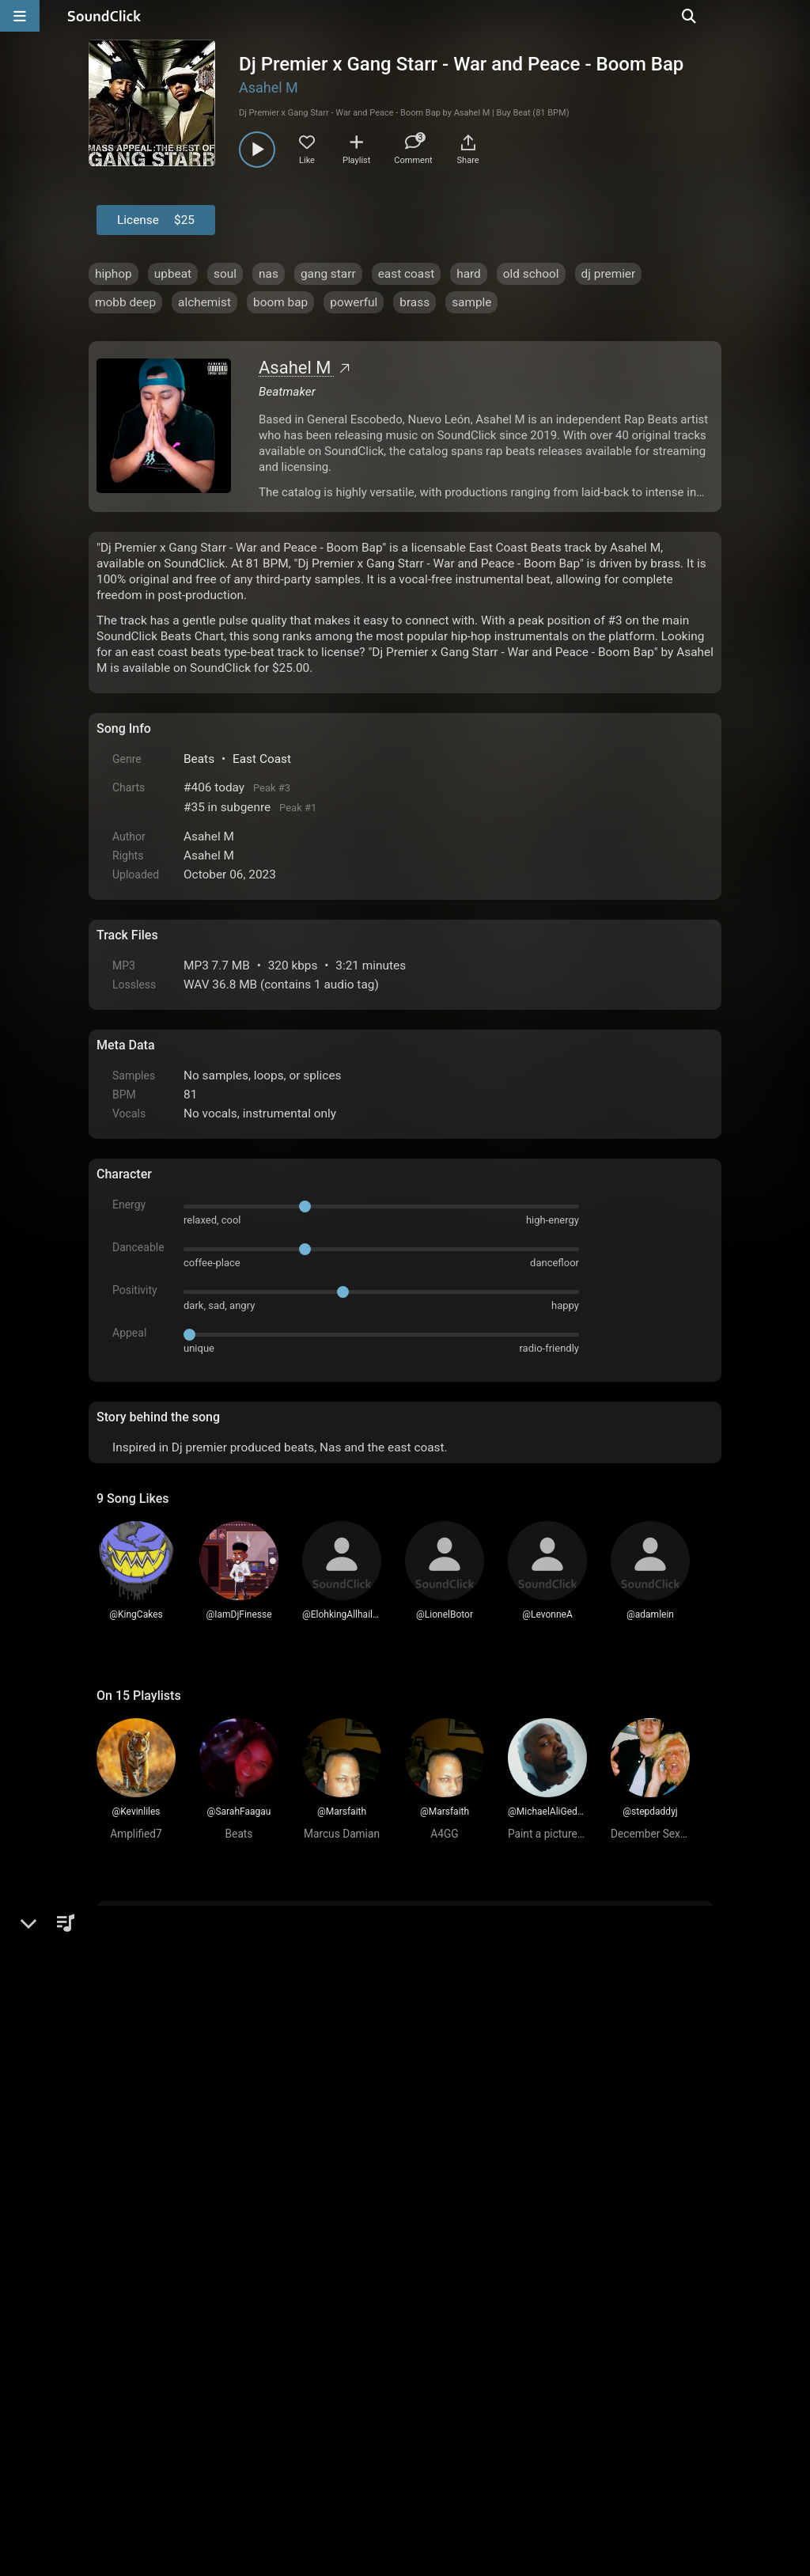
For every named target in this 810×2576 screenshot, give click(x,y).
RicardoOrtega (189, 2012)
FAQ (163, 2396)
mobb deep (125, 302)
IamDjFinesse (186, 2201)
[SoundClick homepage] (104, 15)
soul (225, 274)
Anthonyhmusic (192, 2080)
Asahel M (268, 87)
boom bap (280, 302)
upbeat (172, 274)
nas (268, 274)
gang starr (328, 274)
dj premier (608, 274)
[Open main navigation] (20, 16)
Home (120, 2396)
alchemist (204, 302)
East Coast (262, 759)
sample (471, 302)
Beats (199, 759)
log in (216, 1962)
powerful (353, 302)
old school (531, 274)
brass (414, 302)
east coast (406, 274)
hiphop (113, 274)
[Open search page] (794, 16)
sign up (159, 1962)
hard (468, 274)
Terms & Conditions (242, 2396)
